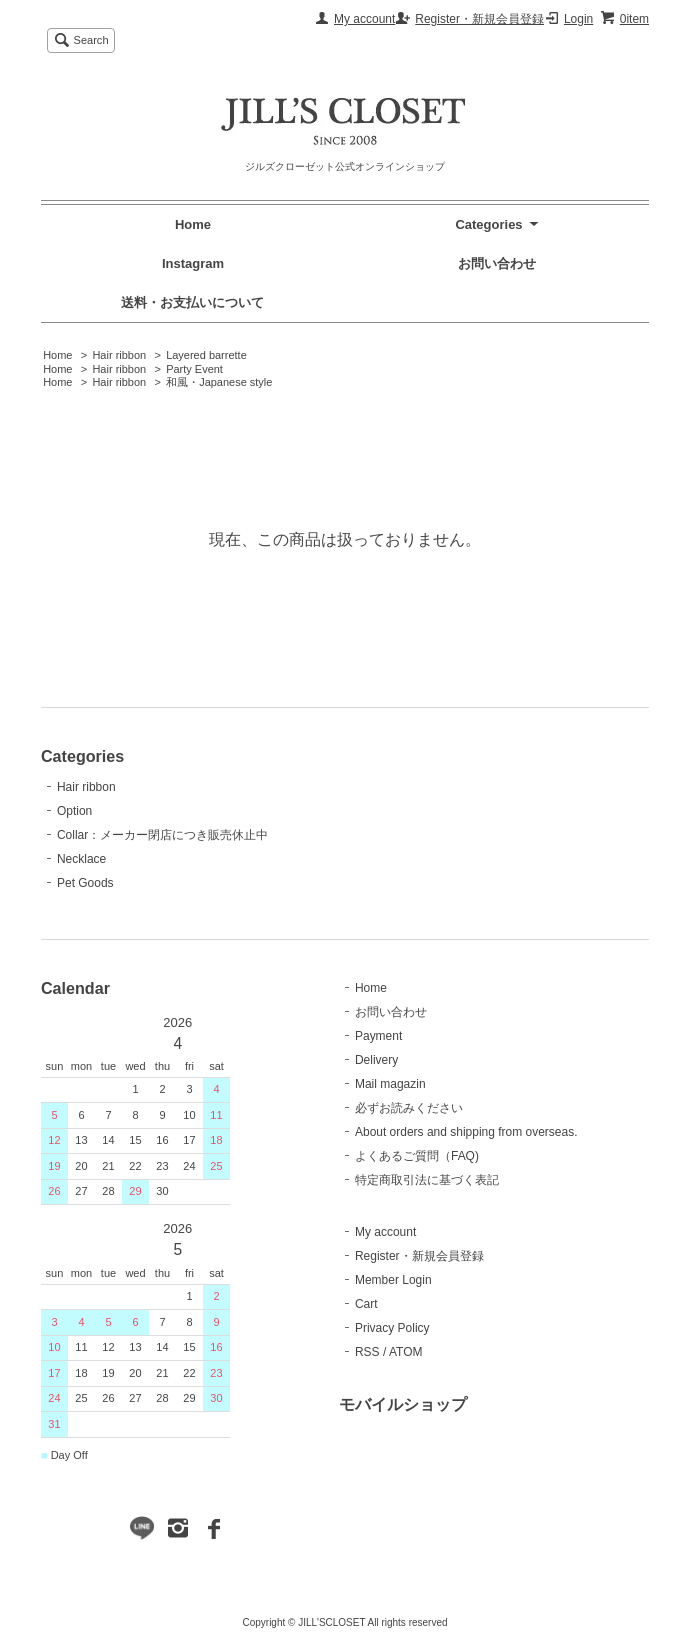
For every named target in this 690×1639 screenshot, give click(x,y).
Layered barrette (206, 355)
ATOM (406, 1352)
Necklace (81, 859)
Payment (378, 1036)
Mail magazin (390, 1084)
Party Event (194, 369)
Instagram (193, 263)
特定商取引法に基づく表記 (427, 1180)
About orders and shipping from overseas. (466, 1132)
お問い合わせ (497, 263)
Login (578, 19)
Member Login (393, 1280)
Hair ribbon (119, 355)
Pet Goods (85, 883)
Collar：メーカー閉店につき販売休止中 (162, 835)
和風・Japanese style (219, 382)
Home (193, 224)
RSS (367, 1352)
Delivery (376, 1060)
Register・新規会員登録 (479, 19)
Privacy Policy (392, 1328)
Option (74, 811)
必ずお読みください (409, 1108)
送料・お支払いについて (192, 302)
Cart (366, 1304)
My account (364, 19)
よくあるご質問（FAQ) (417, 1156)
